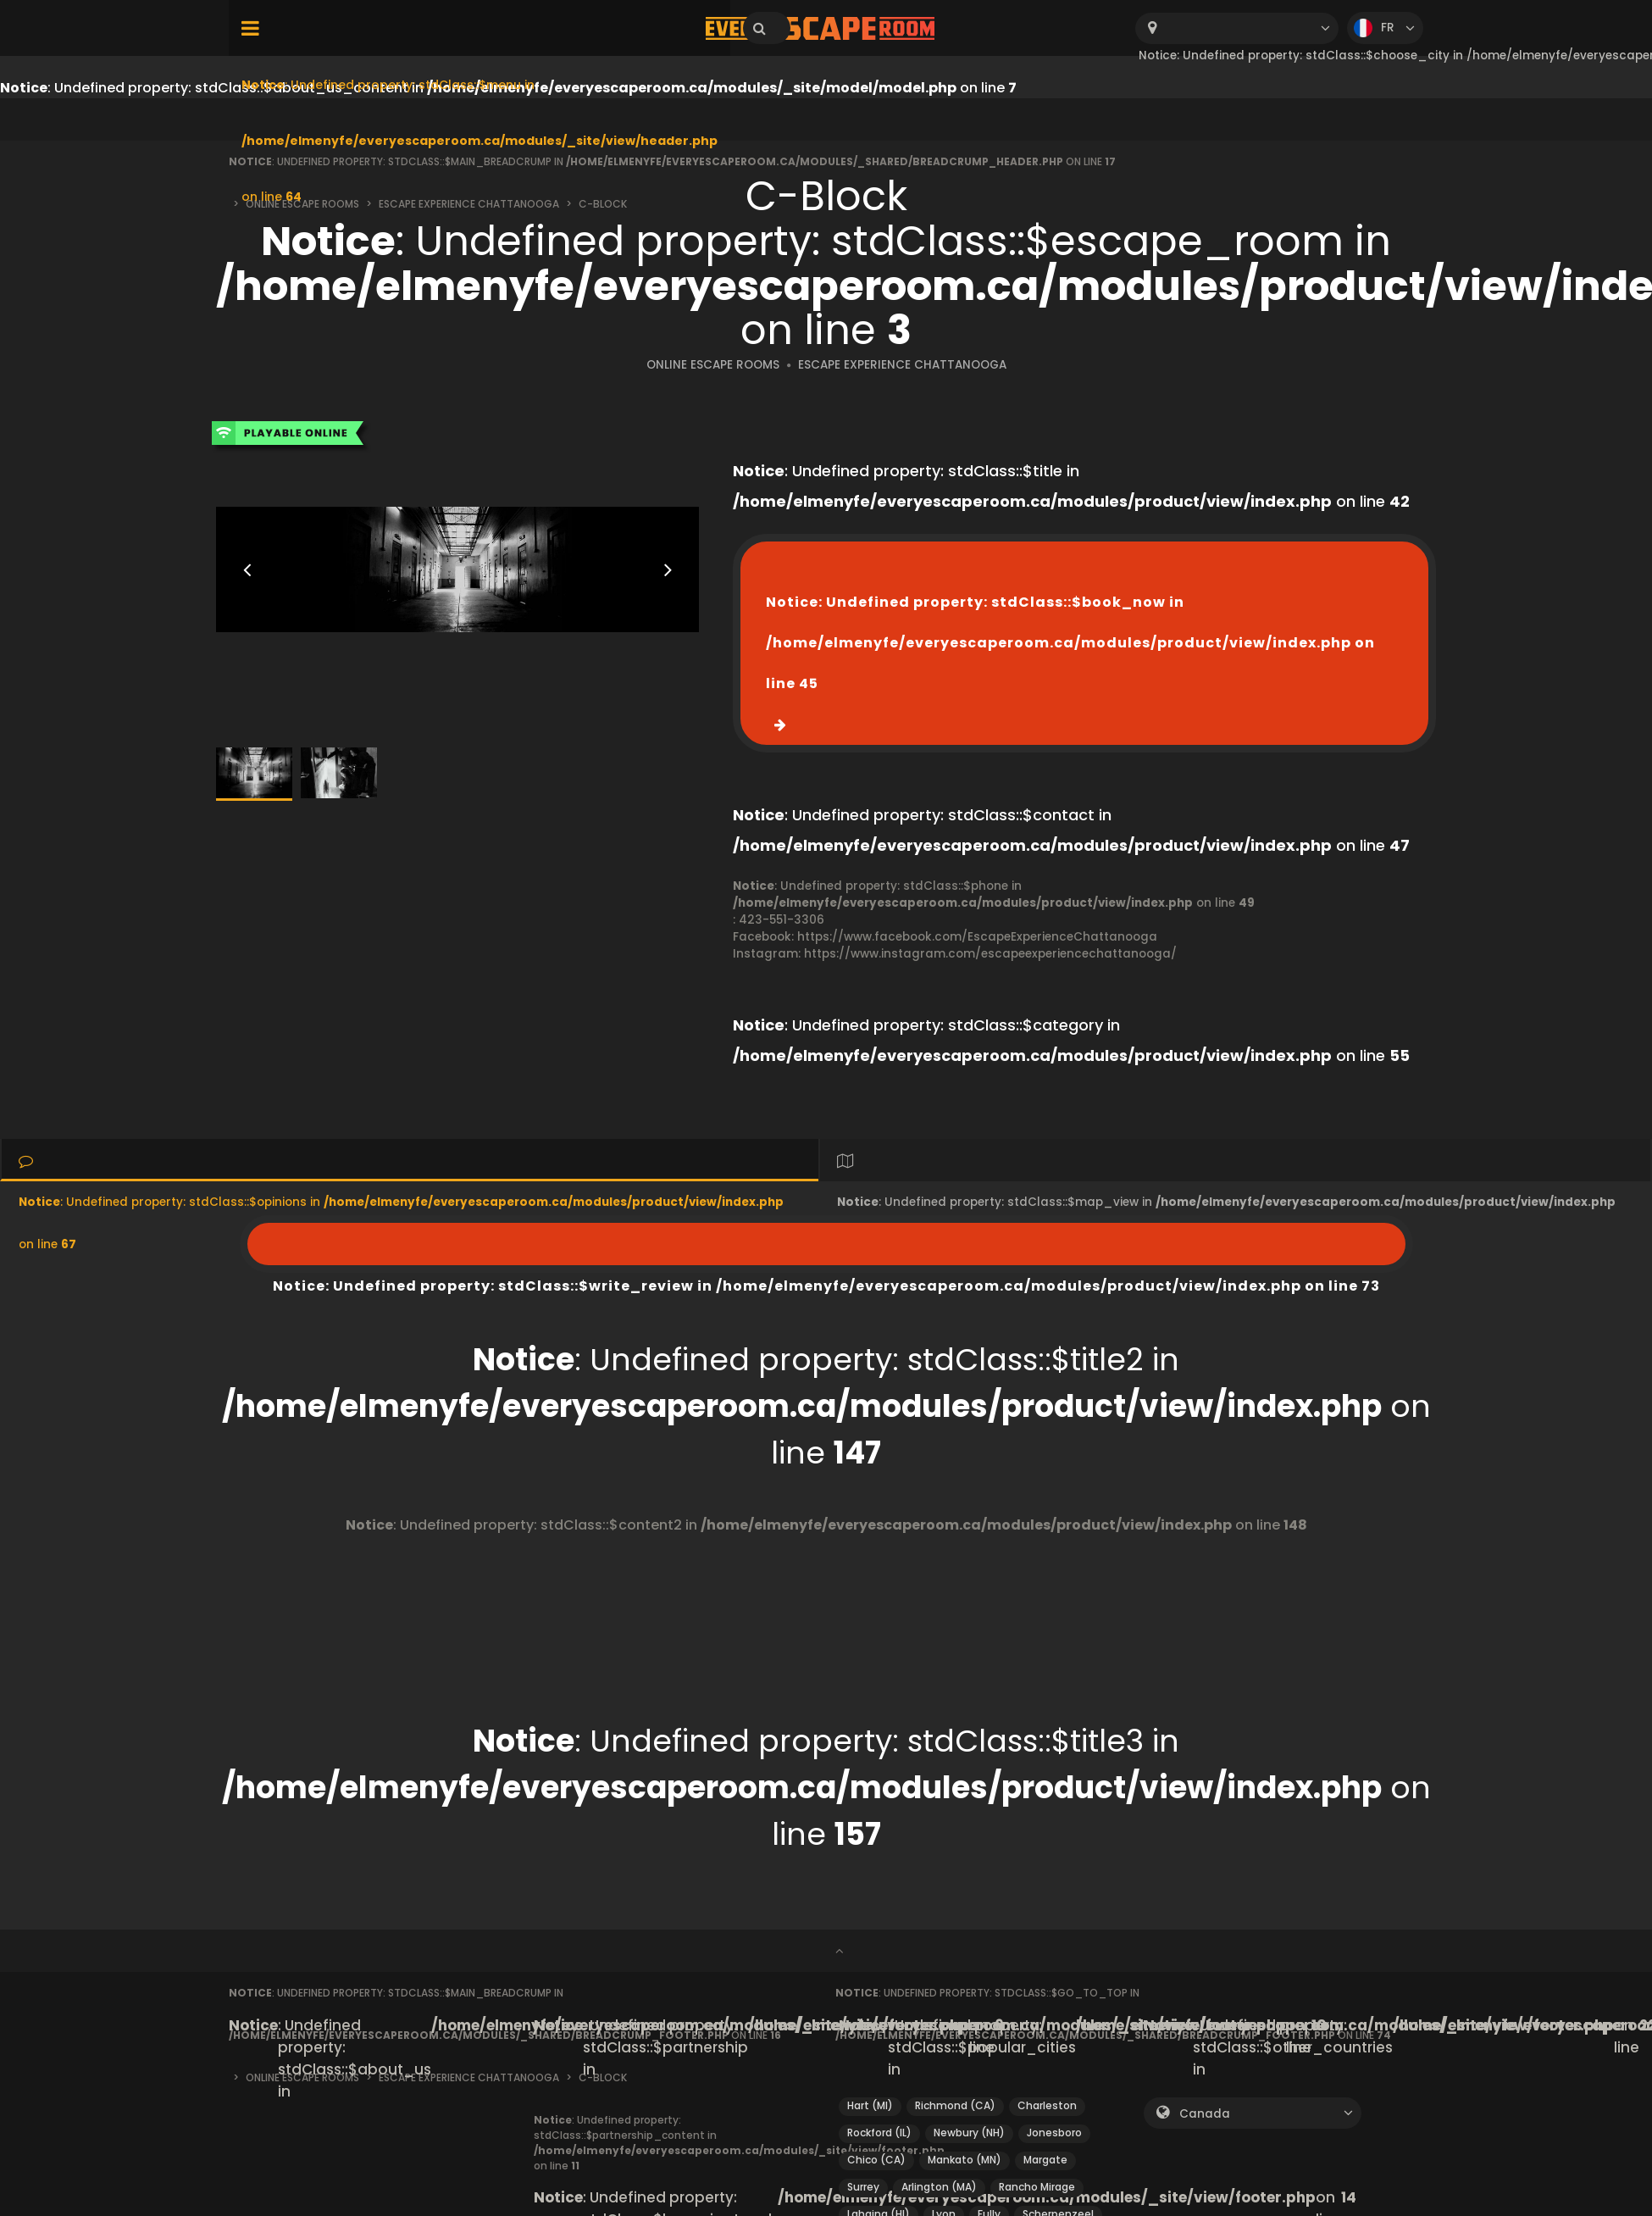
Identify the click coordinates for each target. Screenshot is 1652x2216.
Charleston (1047, 2105)
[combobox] (1237, 28)
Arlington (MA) (939, 2187)
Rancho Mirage (1037, 2187)
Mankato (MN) (964, 2159)
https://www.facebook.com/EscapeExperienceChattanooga (977, 937)
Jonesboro (1054, 2132)
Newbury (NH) (969, 2132)
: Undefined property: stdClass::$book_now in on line (1070, 642)
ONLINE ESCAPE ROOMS (712, 365)
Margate (1045, 2159)
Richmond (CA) (955, 2105)
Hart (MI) (870, 2105)
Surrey (863, 2187)
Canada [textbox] (1204, 2114)
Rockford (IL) (879, 2132)
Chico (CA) (876, 2159)
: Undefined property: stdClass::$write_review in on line (826, 1244)
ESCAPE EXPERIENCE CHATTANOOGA (902, 365)
